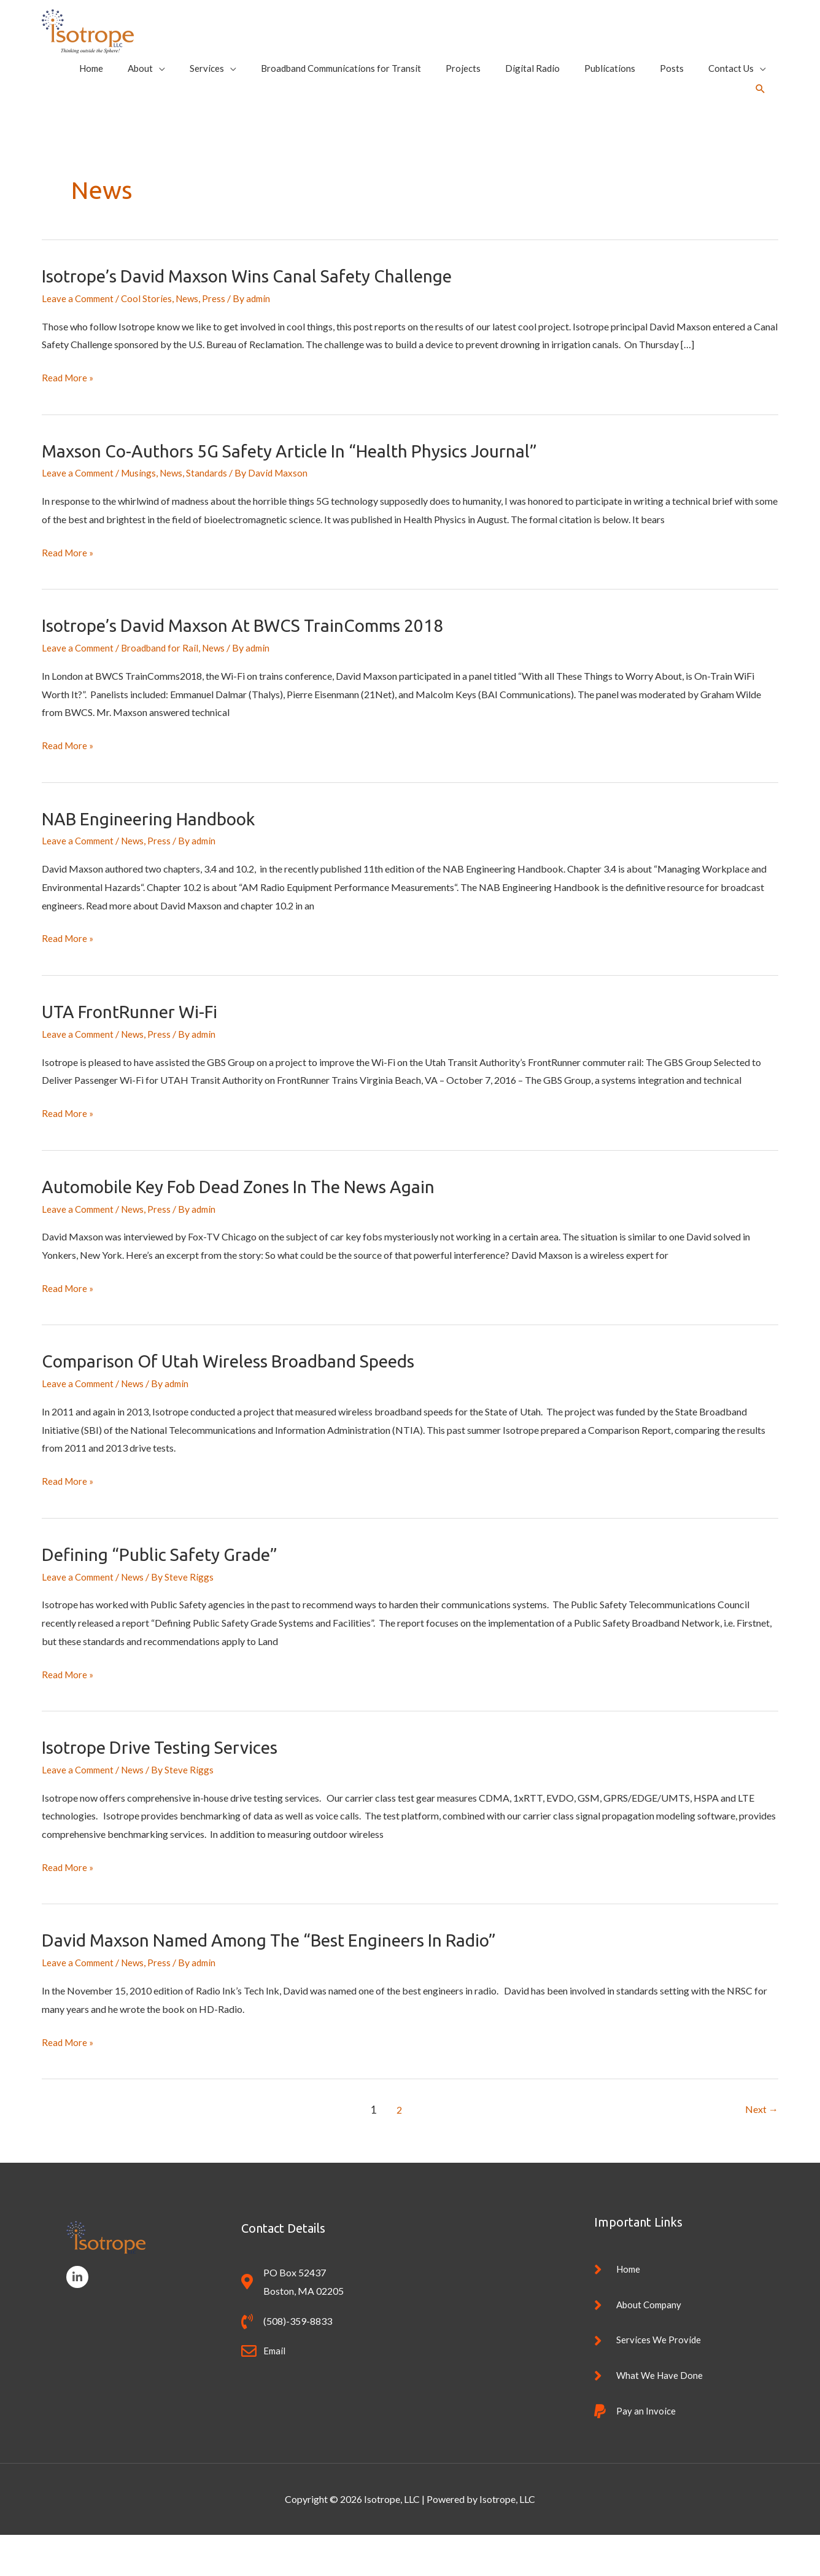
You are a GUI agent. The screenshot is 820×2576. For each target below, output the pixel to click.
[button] (759, 113)
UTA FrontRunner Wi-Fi (137, 1048)
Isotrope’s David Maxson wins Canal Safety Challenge (263, 313)
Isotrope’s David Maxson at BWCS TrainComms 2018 (259, 662)
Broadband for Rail (164, 685)
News (191, 336)
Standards (213, 510)
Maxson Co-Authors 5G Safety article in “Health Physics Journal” (308, 488)
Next (760, 2144)
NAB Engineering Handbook (159, 855)
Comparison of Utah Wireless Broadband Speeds (244, 1397)
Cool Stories (150, 336)
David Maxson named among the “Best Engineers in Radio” (290, 1975)
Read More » (69, 416)
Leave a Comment (79, 336)
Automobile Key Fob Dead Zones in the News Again (256, 1222)
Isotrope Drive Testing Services (171, 1782)
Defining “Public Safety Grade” (169, 1589)
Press (219, 336)
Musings (142, 510)
